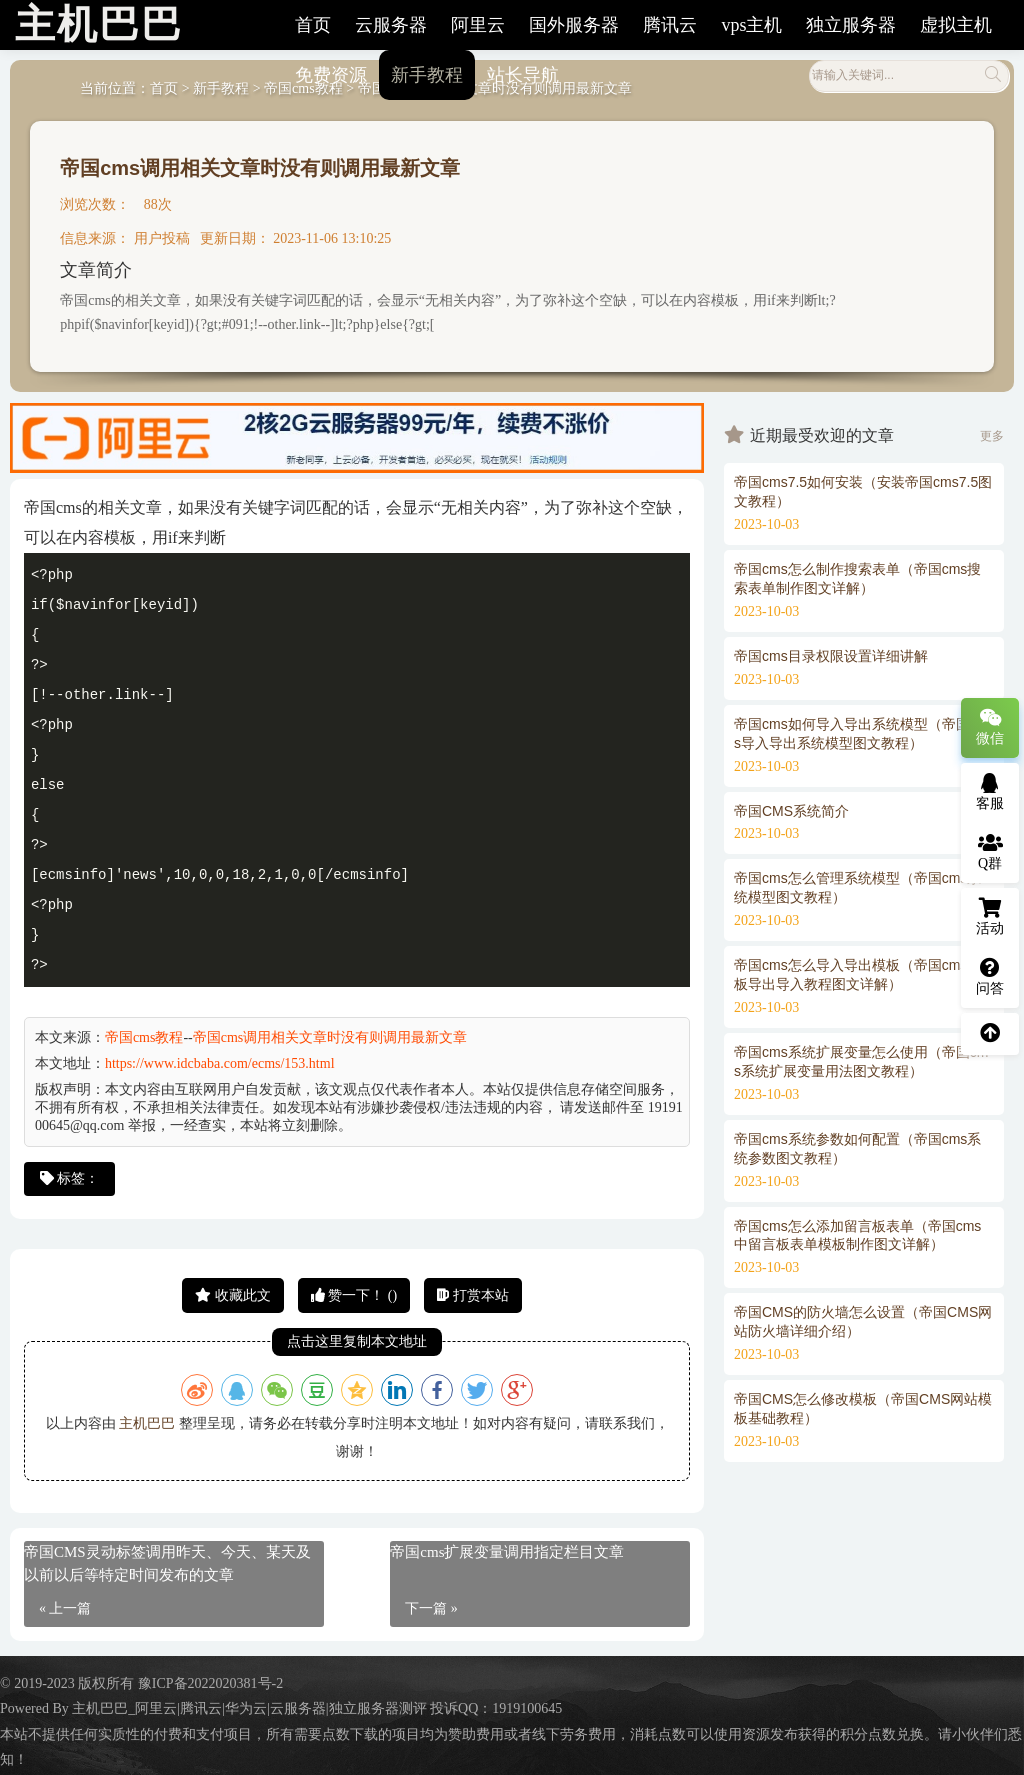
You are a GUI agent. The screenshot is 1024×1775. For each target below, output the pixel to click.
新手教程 (427, 75)
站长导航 (523, 75)
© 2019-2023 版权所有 (69, 1683)
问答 (990, 977)
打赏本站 (473, 1295)
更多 (992, 436)
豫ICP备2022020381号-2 (210, 1683)
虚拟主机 (956, 25)
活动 (990, 917)
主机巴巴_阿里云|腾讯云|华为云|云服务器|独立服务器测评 (249, 1708)
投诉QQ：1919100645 (496, 1708)
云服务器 (391, 25)
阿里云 (478, 25)
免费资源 (331, 75)
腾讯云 (670, 25)
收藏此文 (233, 1295)
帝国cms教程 (144, 1037)
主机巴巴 (147, 1423)
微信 (990, 727)
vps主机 (751, 25)
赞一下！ (354, 1295)
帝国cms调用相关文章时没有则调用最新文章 (260, 168)
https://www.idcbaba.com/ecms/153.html (220, 1063)
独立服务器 (851, 25)
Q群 (990, 852)
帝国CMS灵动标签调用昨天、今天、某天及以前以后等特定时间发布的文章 (167, 1563)
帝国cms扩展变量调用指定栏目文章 (507, 1552)
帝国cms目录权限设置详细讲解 (831, 656)
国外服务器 (574, 25)
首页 (313, 25)
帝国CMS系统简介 (791, 811)
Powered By (36, 1708)
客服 (990, 792)
